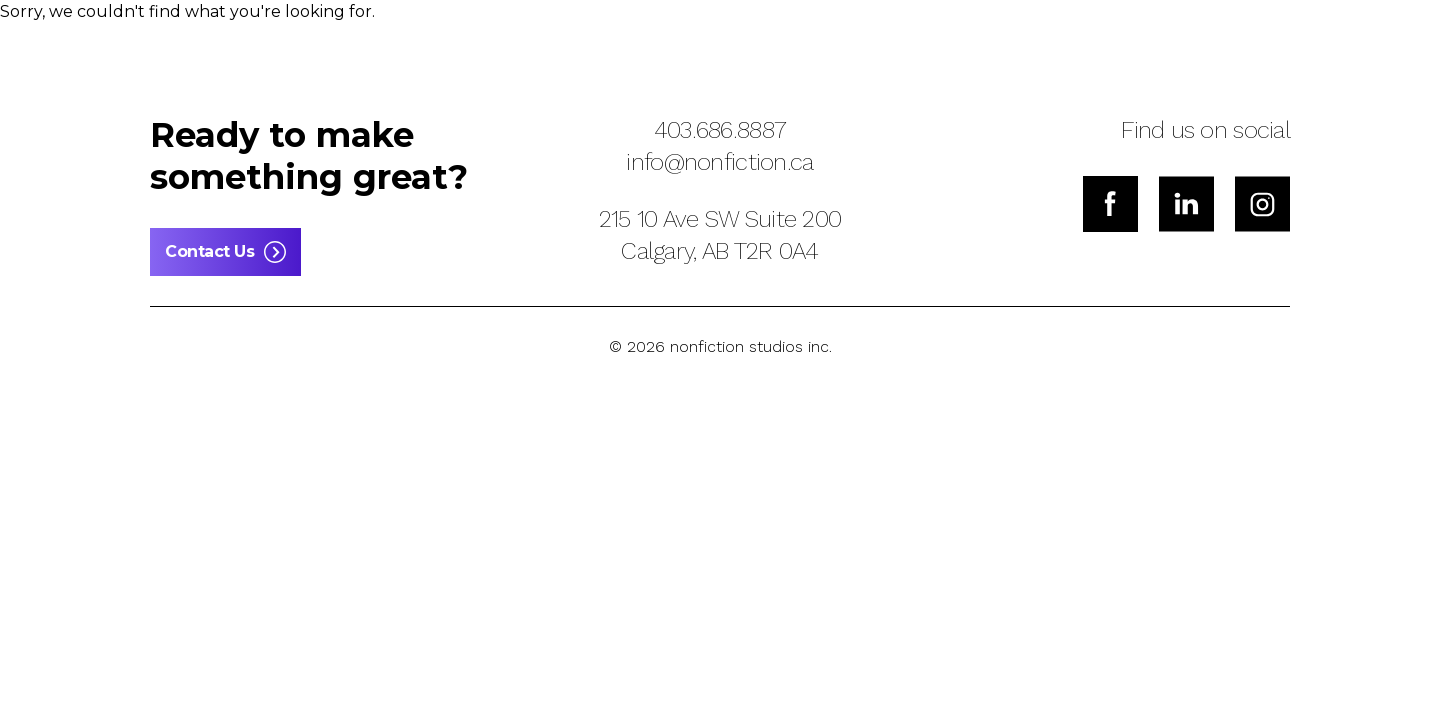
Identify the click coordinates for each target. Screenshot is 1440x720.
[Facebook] (1110, 204)
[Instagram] (1262, 204)
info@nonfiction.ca (719, 162)
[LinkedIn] (1186, 204)
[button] (196, 44)
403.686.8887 (720, 130)
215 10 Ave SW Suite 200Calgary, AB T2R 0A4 (720, 235)
